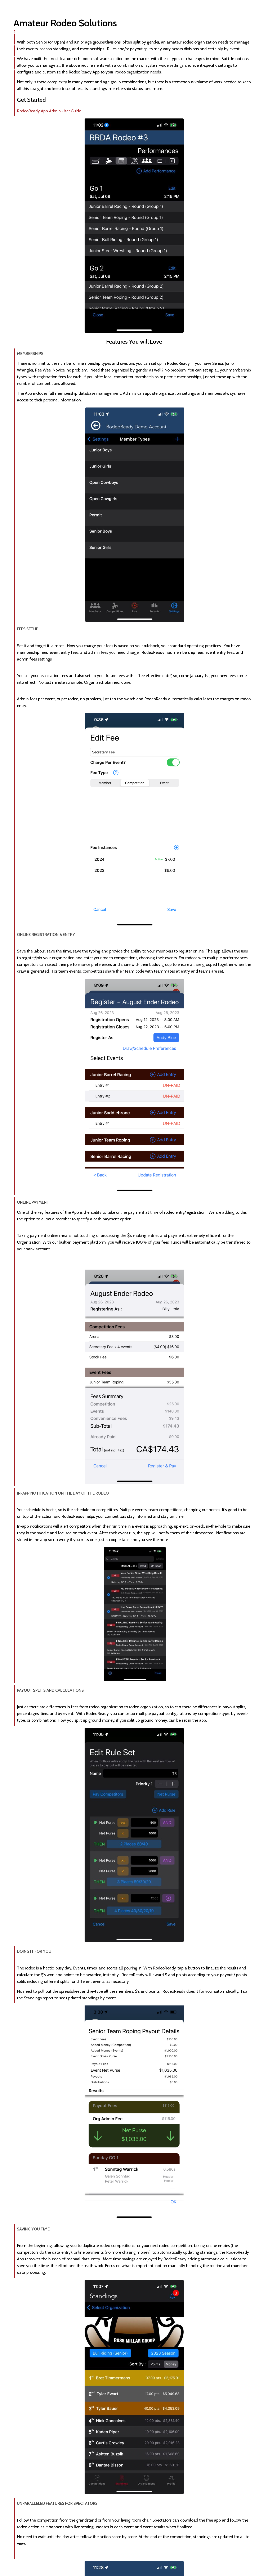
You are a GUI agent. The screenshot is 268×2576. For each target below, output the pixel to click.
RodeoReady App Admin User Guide (49, 168)
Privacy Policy (87, 2547)
